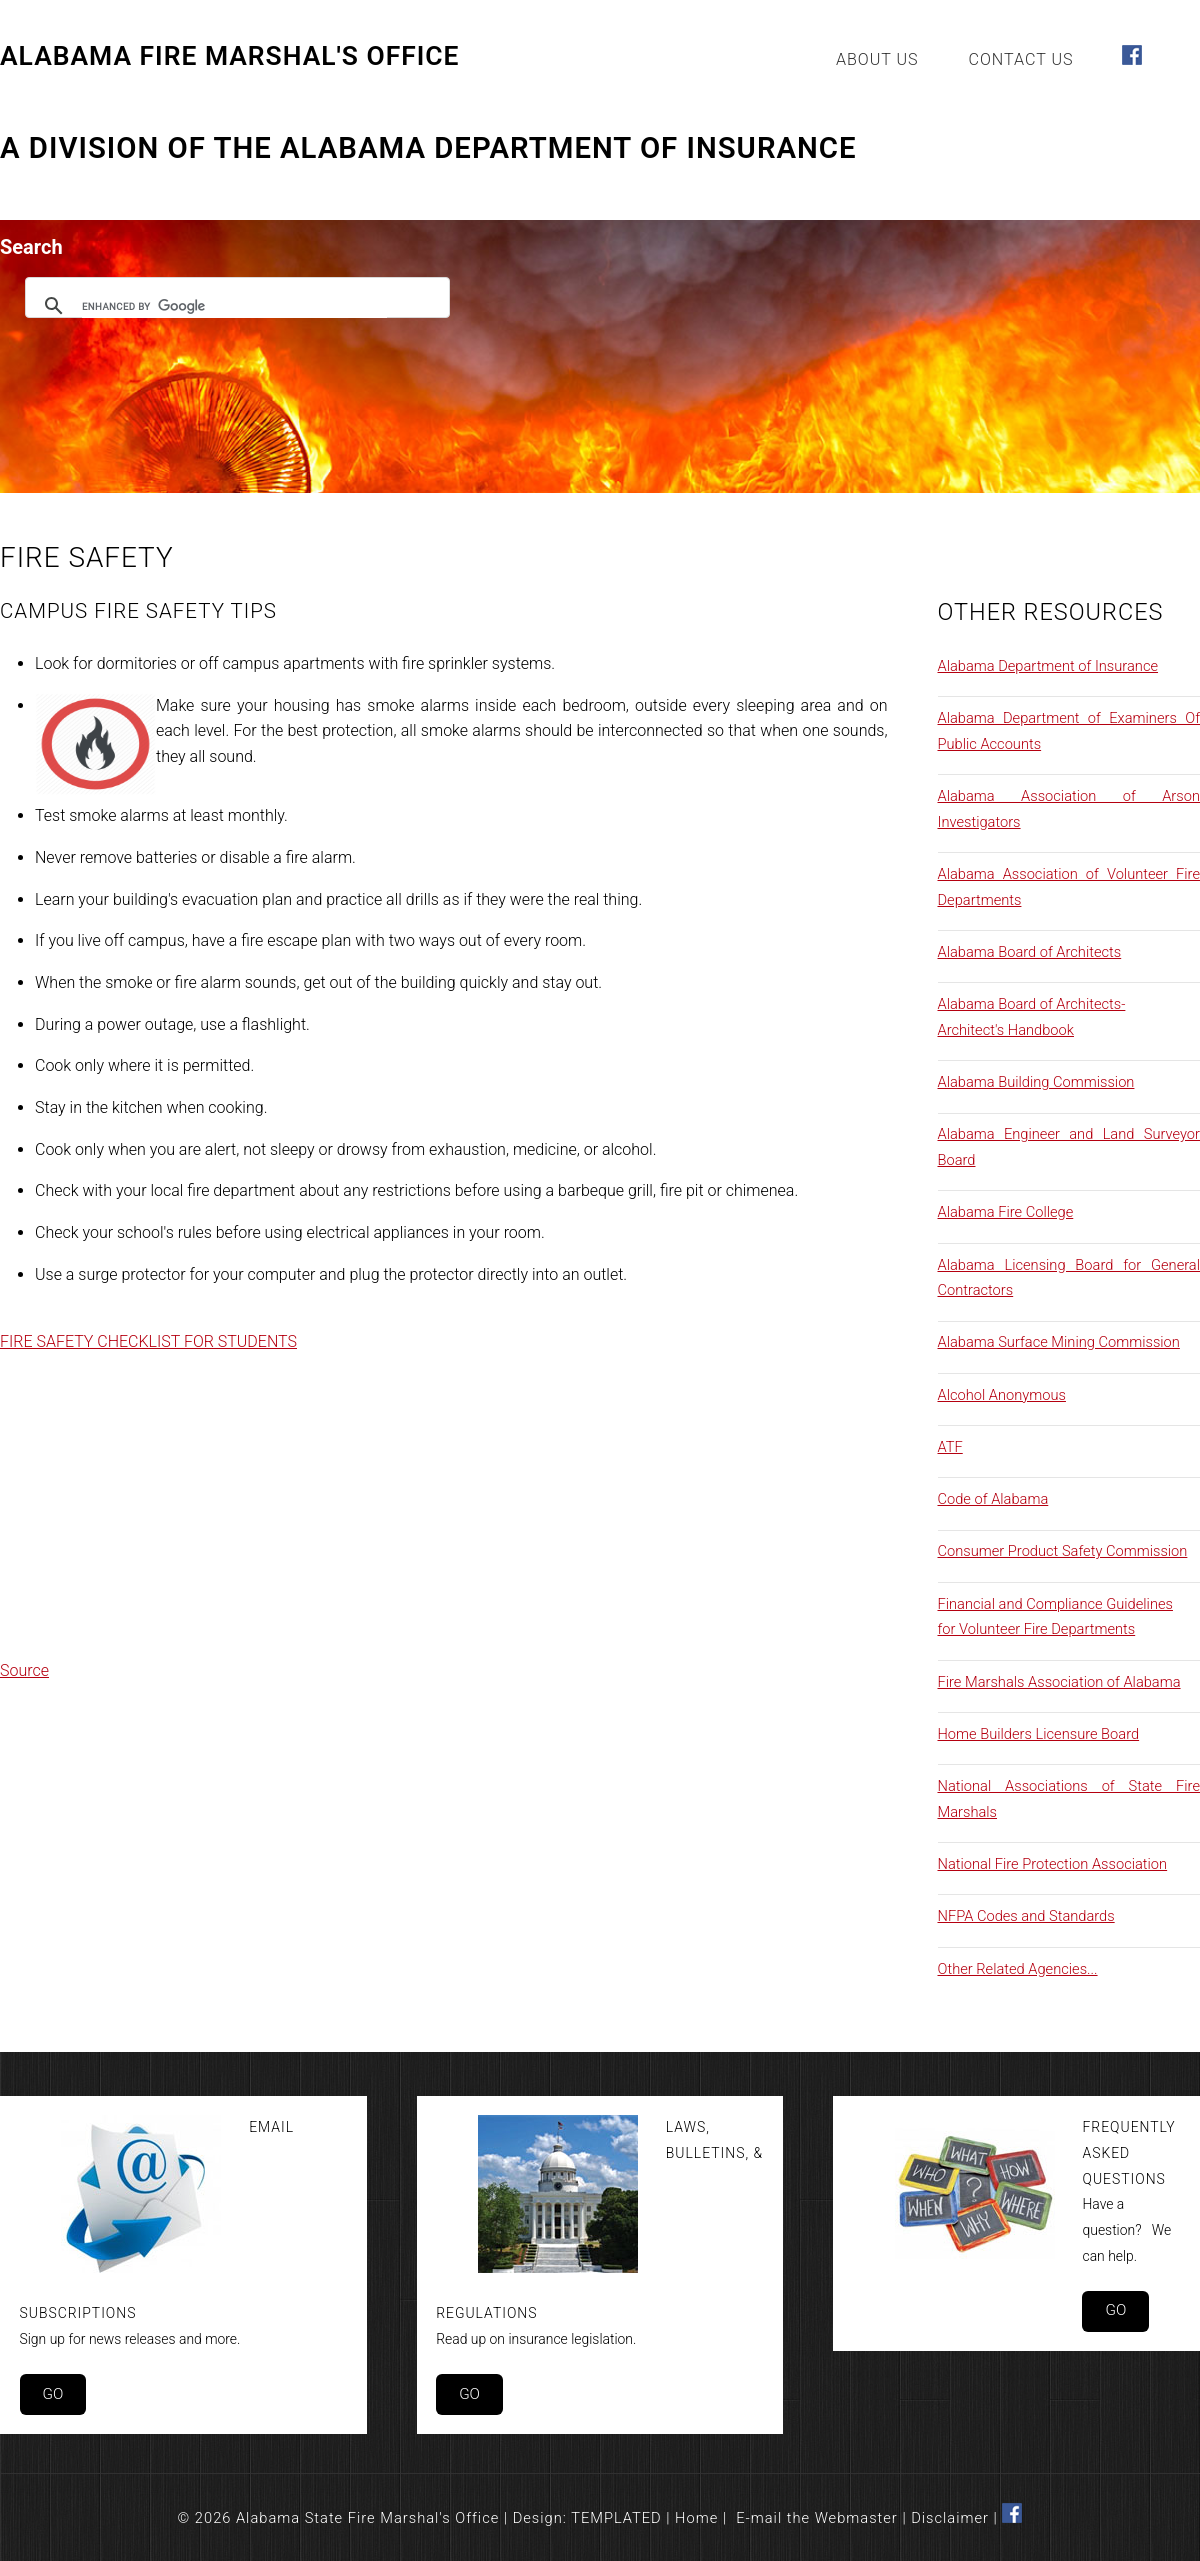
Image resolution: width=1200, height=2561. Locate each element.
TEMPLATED (616, 2518)
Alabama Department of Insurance (1048, 666)
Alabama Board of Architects (1030, 952)
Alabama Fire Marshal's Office (229, 57)
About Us (877, 59)
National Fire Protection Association (1053, 1864)
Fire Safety (87, 557)
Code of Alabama (993, 1499)
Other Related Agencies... (1018, 1969)
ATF (950, 1447)
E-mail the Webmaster (817, 2518)
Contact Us (1021, 59)
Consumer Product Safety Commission (1063, 1551)
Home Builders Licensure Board (1039, 1734)
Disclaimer (950, 2518)
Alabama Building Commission (1036, 1082)
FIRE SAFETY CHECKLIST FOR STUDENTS (148, 1341)
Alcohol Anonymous (1002, 1395)
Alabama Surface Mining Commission (1059, 1342)
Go (52, 2394)
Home (696, 2518)
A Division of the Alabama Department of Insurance (428, 149)
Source (24, 1670)
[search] (234, 306)
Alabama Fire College (1006, 1212)
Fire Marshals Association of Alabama (1059, 1682)
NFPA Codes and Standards (1026, 1916)
